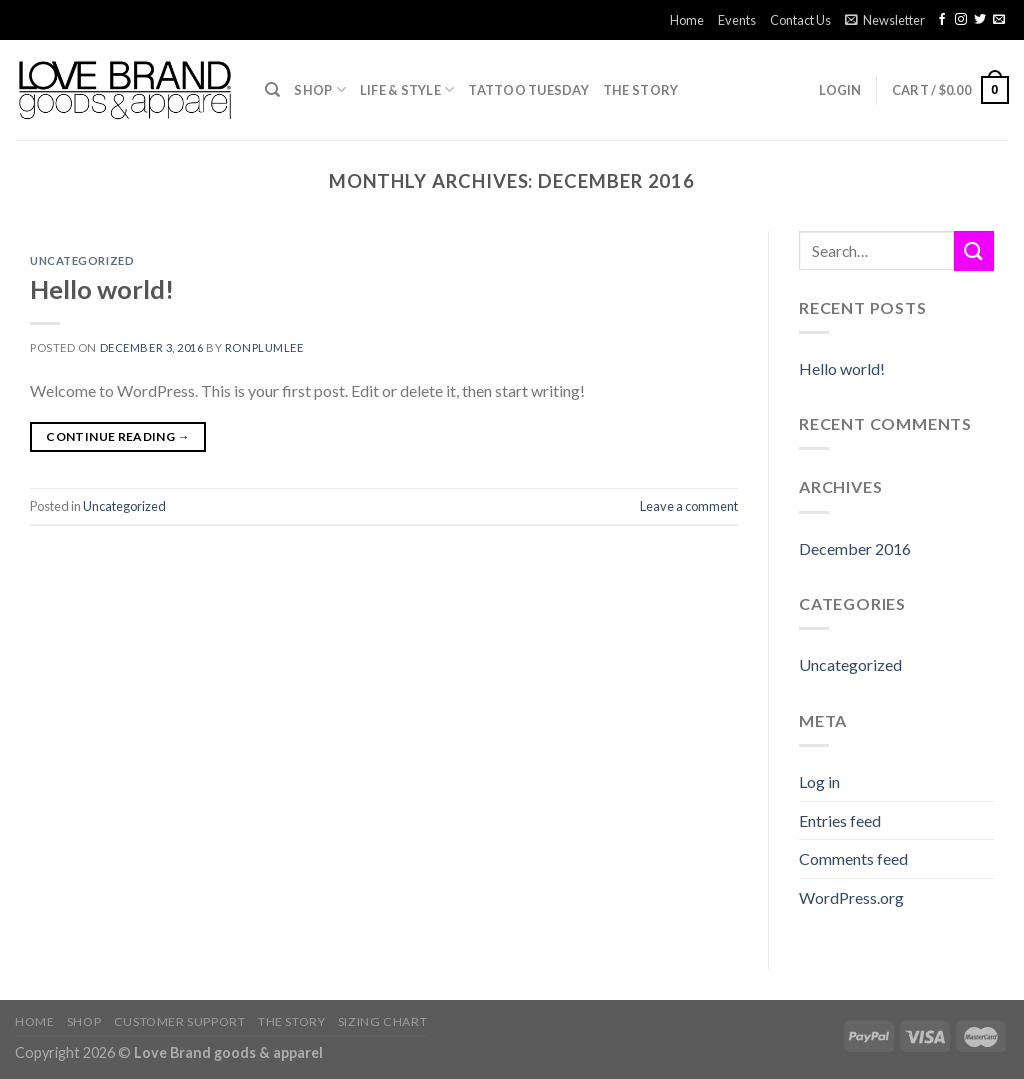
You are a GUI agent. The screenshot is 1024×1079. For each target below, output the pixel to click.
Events (737, 20)
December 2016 (855, 548)
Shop (319, 89)
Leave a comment (689, 506)
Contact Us (800, 20)
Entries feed (840, 820)
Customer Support (180, 1021)
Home (687, 20)
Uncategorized (82, 260)
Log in (819, 781)
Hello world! (102, 289)
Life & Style (407, 89)
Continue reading (118, 436)
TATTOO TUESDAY (528, 90)
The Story (640, 90)
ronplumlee (264, 347)
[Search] (272, 90)
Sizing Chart (382, 1021)
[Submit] (974, 250)
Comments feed (853, 858)
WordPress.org (851, 897)
